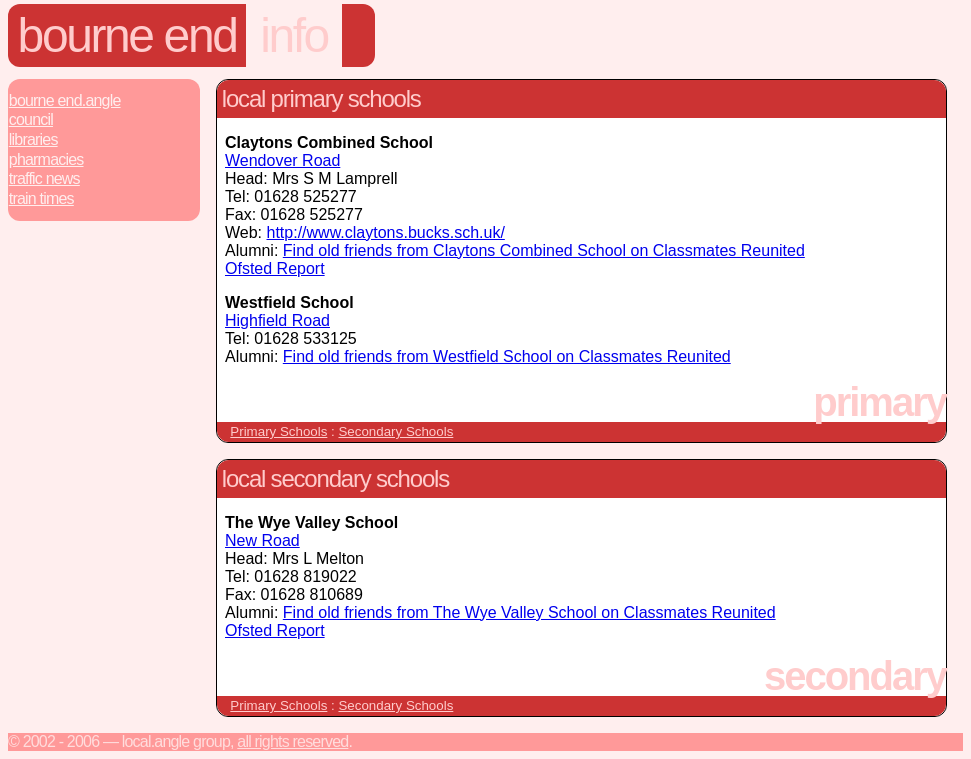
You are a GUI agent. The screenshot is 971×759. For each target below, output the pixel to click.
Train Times (41, 198)
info (294, 35)
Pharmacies (46, 159)
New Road (262, 540)
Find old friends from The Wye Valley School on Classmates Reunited (529, 612)
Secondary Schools (395, 431)
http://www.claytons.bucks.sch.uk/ (386, 232)
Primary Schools (278, 431)
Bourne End (127, 35)
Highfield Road (277, 320)
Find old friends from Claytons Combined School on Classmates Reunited (544, 250)
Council (31, 119)
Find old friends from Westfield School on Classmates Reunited (507, 356)
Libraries (33, 139)
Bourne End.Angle (65, 100)
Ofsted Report (275, 268)
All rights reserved (292, 741)
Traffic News (44, 178)
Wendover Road (282, 160)
